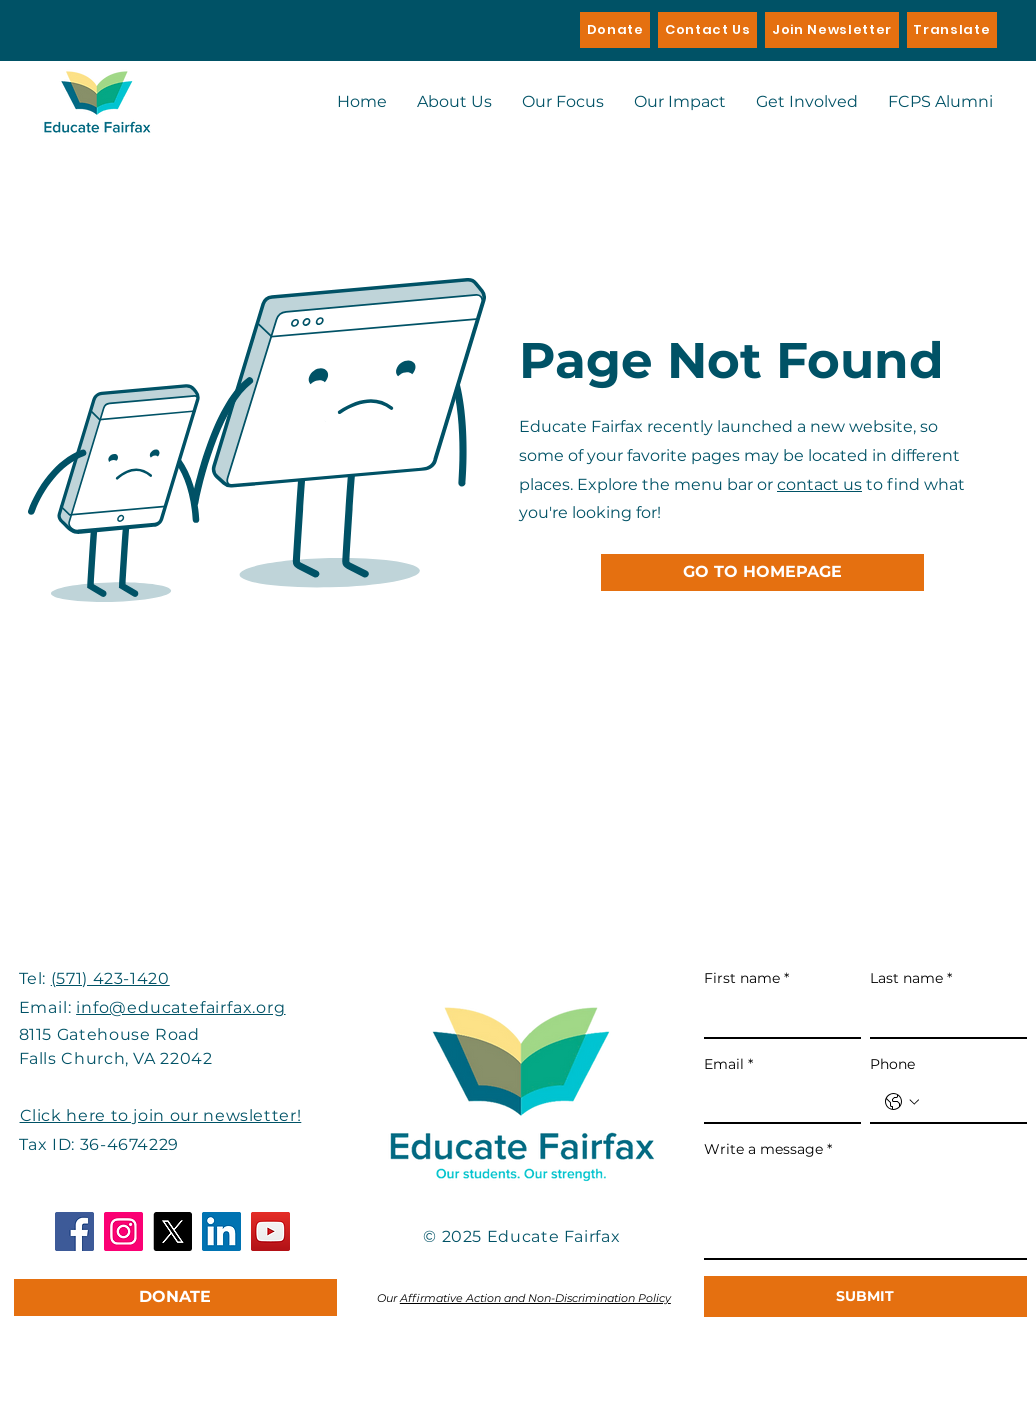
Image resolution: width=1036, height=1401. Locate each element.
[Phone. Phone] (968, 1102)
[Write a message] (865, 1213)
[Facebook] (74, 1231)
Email (728, 1065)
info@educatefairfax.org (180, 1007)
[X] (172, 1231)
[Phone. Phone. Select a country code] (902, 1102)
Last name (911, 979)
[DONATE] (175, 1297)
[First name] (776, 1017)
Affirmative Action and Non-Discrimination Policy (535, 1298)
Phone (892, 1064)
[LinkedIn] (221, 1231)
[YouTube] (270, 1231)
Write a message (768, 1150)
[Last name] (942, 1017)
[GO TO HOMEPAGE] (762, 572)
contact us (819, 484)
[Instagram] (123, 1231)
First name (746, 979)
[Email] (776, 1102)
